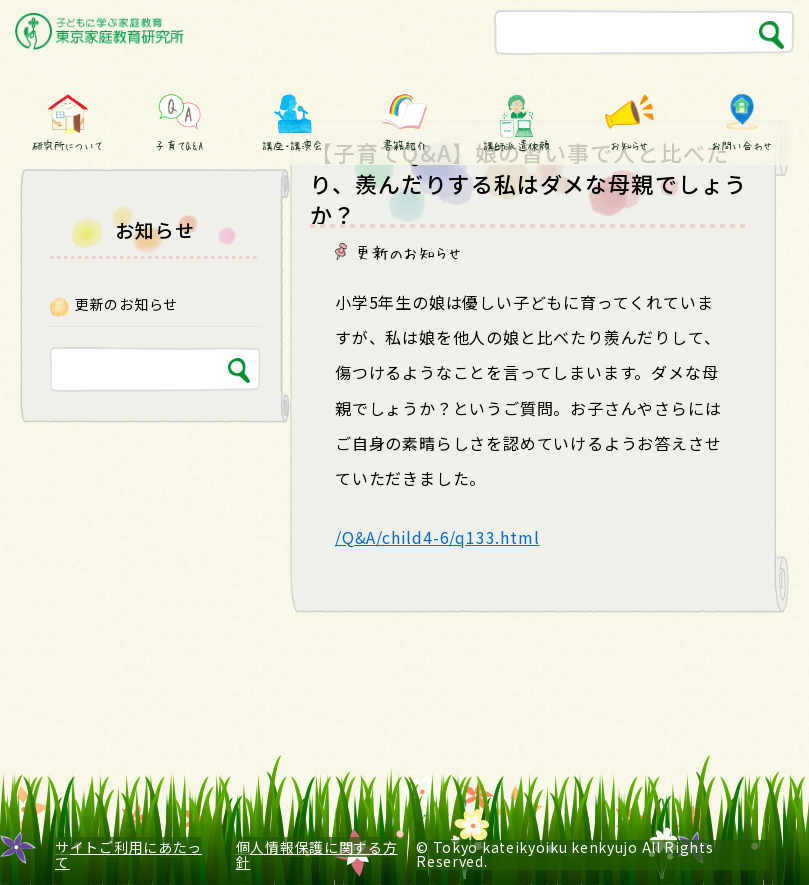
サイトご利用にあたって (128, 854)
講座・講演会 (292, 145)
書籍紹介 (404, 145)
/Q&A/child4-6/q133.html (437, 537)
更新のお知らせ (409, 252)
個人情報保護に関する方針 (317, 854)
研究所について (67, 145)
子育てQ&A (180, 145)
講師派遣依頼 (517, 145)
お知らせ (629, 145)
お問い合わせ (741, 145)
